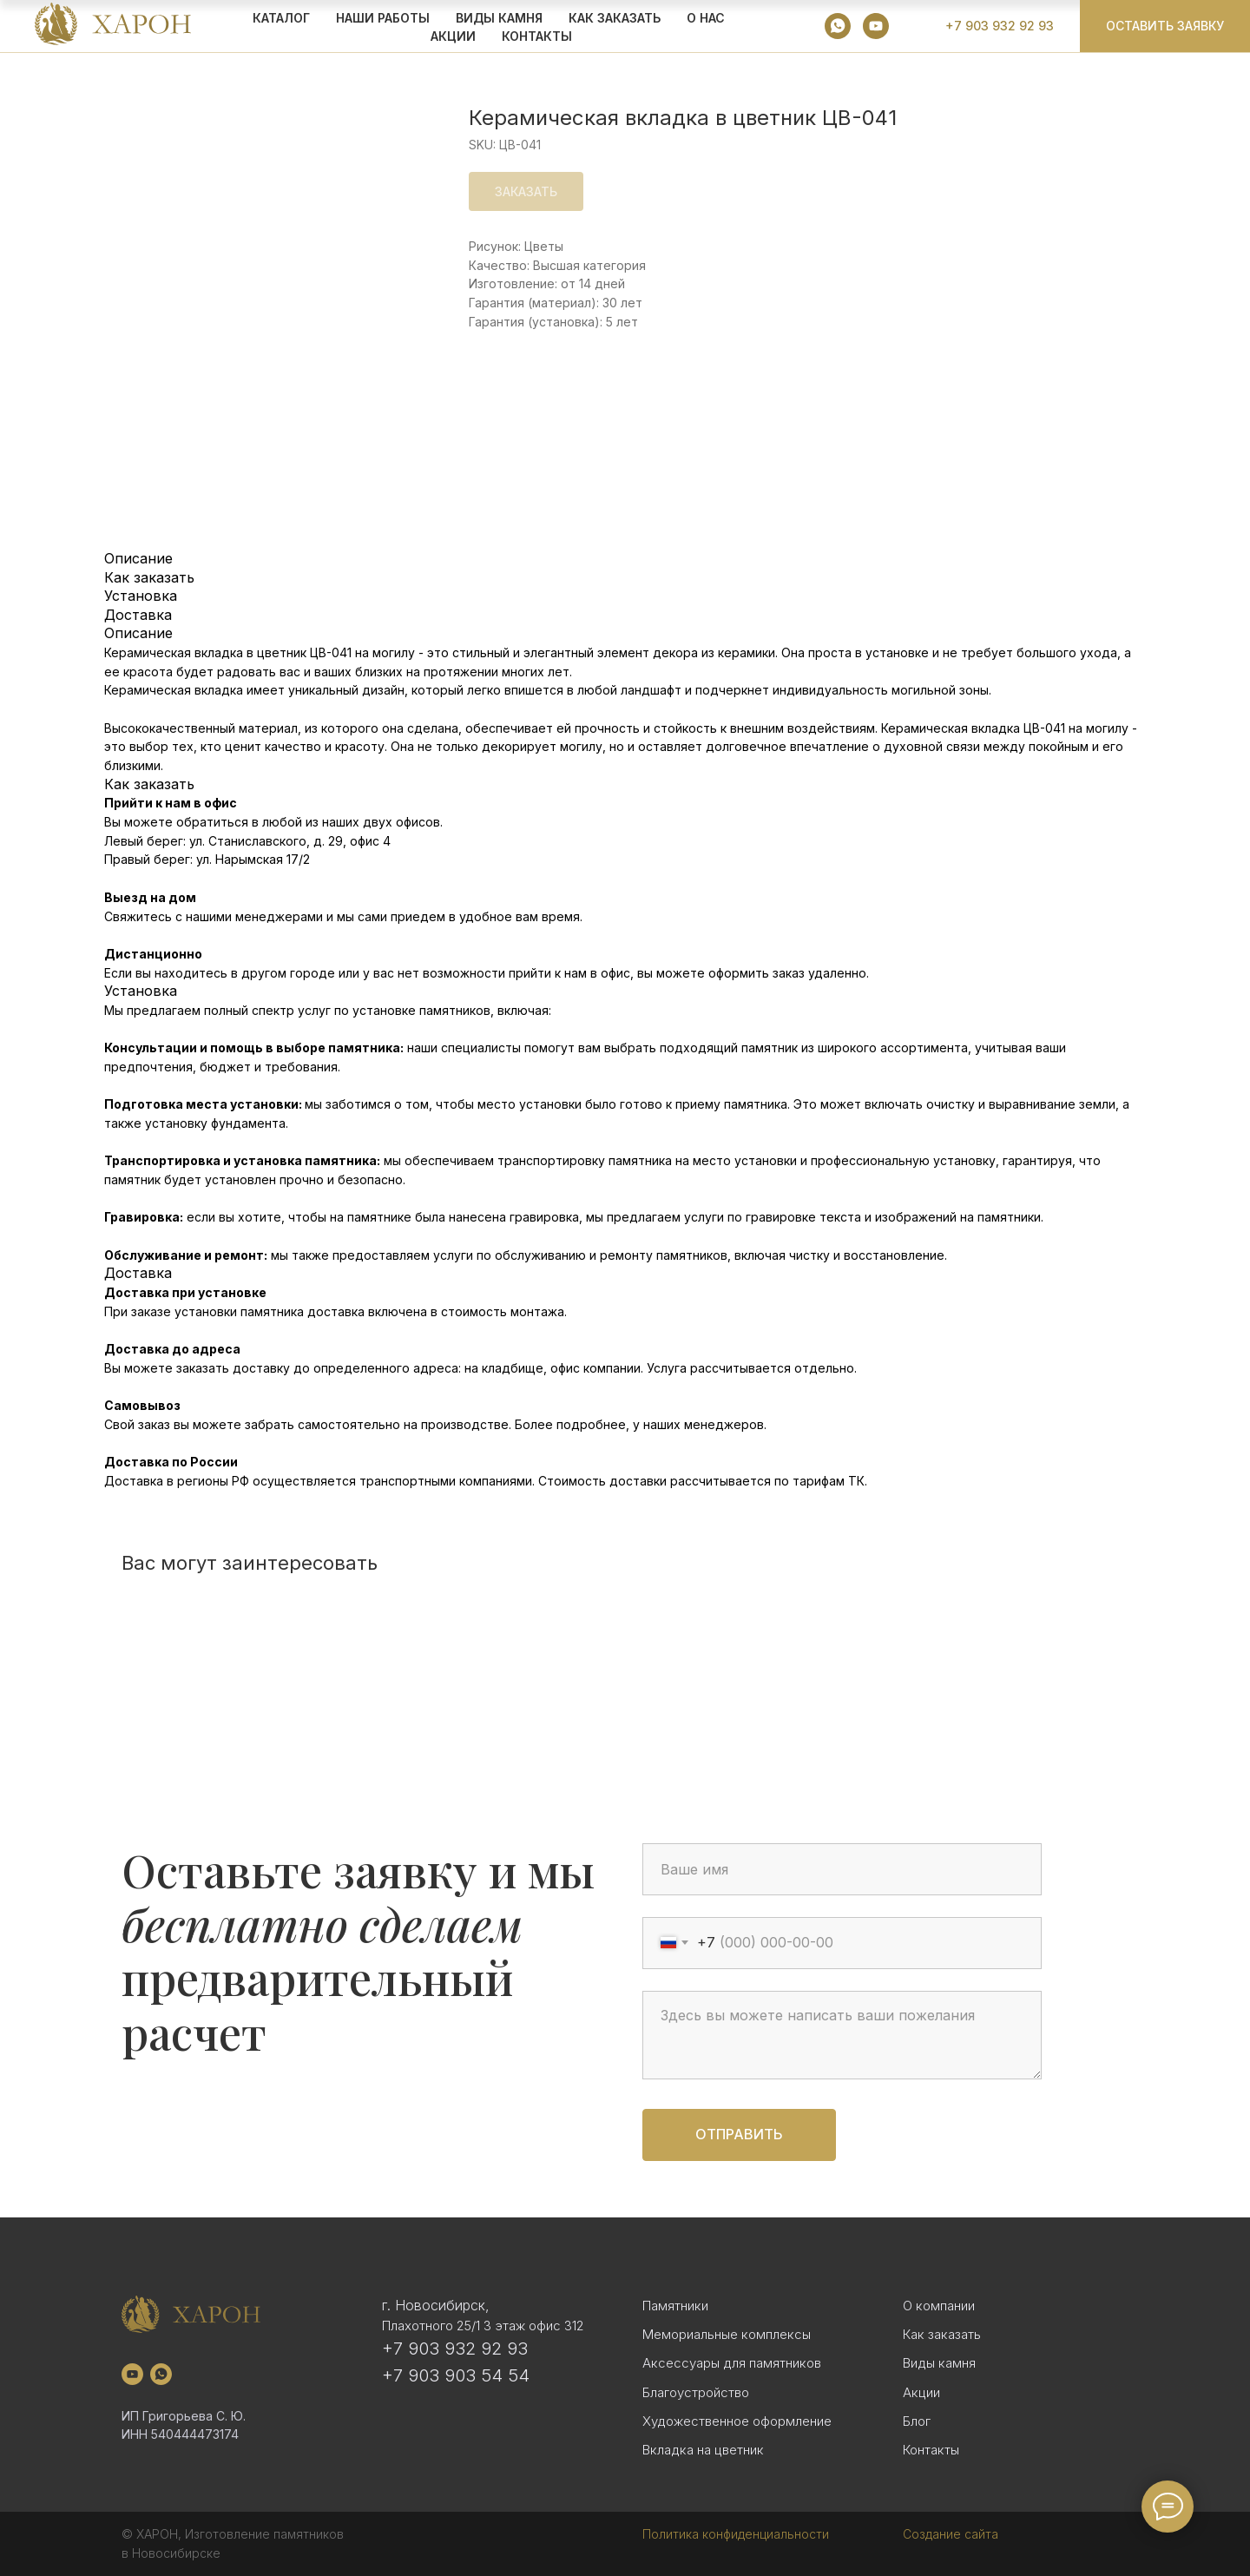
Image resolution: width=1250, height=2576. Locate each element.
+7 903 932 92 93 (455, 2348)
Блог (917, 2421)
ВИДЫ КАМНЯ (499, 17)
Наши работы (383, 17)
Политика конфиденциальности (735, 2534)
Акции (921, 2392)
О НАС (706, 17)
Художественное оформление (737, 2421)
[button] (1165, 26)
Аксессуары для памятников (731, 2363)
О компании (939, 2305)
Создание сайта (950, 2534)
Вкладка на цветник (703, 2449)
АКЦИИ (453, 36)
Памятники (675, 2305)
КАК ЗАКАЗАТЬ (615, 17)
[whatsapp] (838, 26)
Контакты (537, 36)
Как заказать (942, 2334)
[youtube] (876, 26)
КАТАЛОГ (281, 17)
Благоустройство (695, 2392)
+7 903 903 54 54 (456, 2375)
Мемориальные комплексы (726, 2334)
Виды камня (939, 2363)
